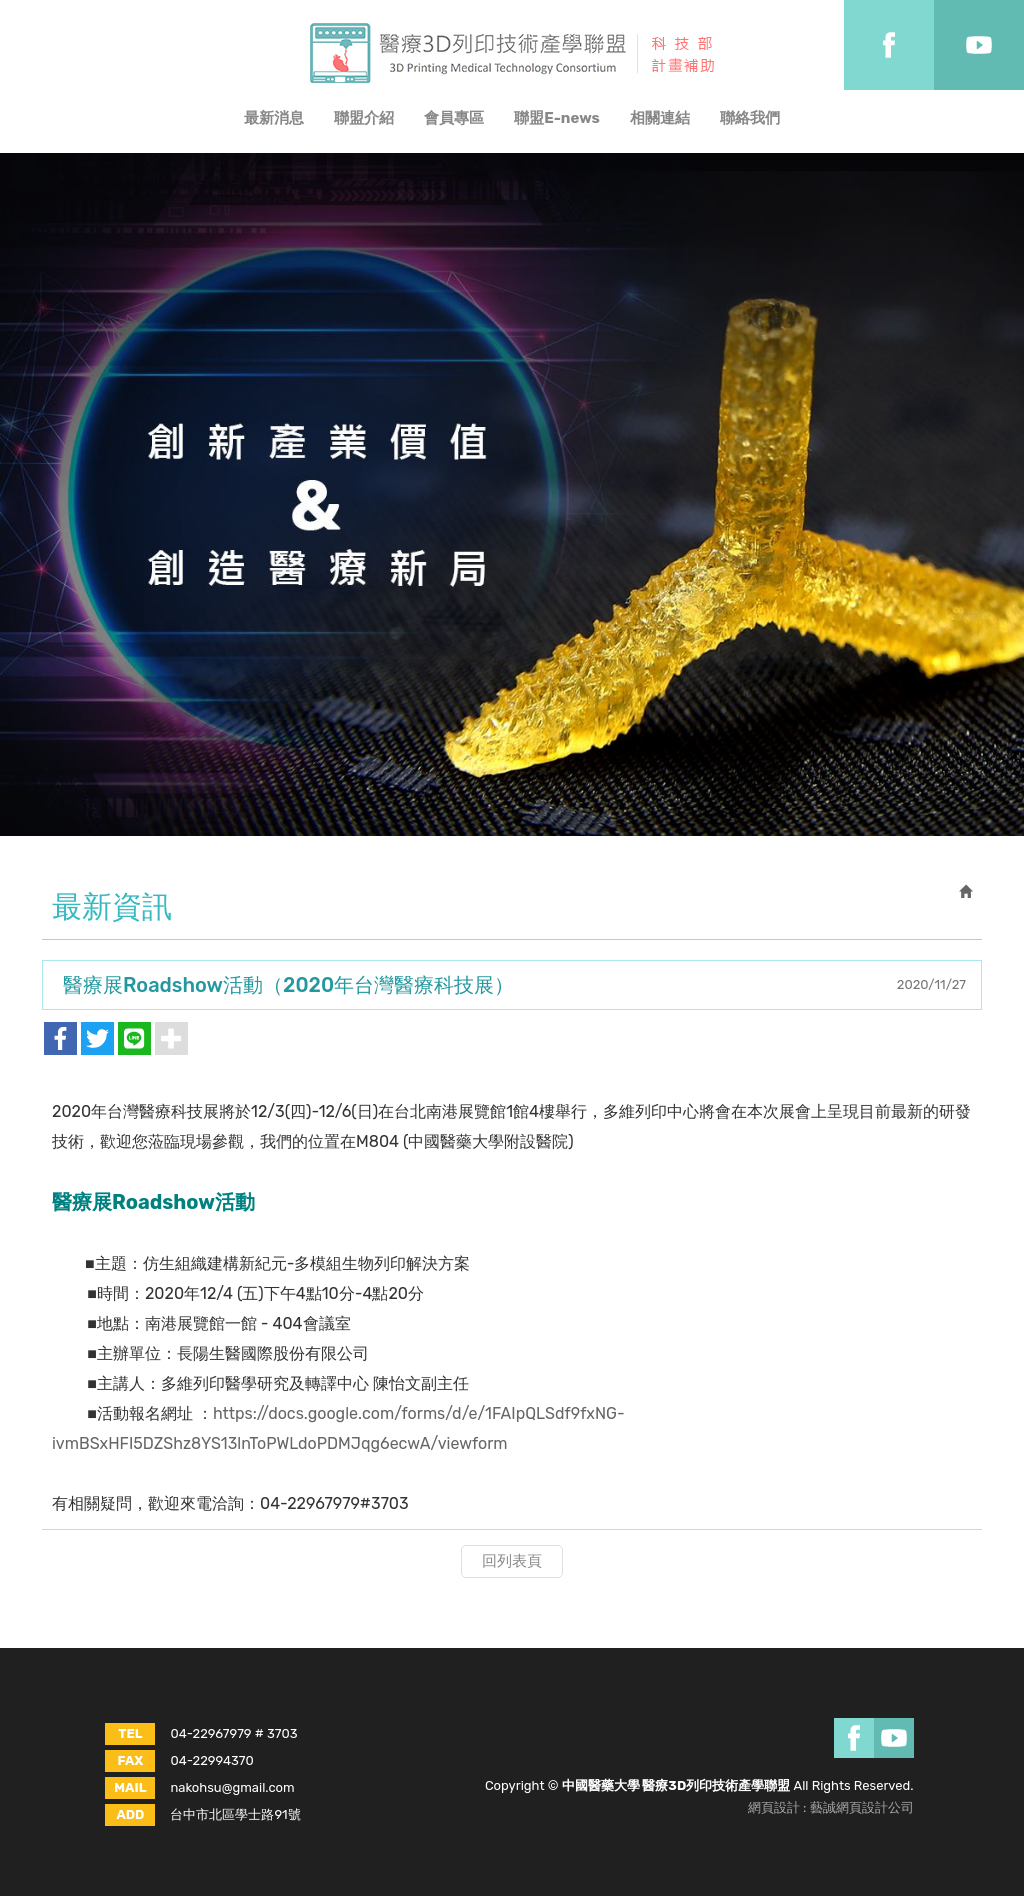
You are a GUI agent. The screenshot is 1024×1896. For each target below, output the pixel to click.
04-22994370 (211, 1760)
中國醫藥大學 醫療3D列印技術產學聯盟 (512, 53)
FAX (130, 1760)
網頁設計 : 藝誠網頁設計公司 (831, 1807)
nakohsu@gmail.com (232, 1787)
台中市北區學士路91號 (235, 1814)
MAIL (130, 1787)
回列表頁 (512, 1561)
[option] (512, 494)
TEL (130, 1733)
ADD (130, 1814)
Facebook (889, 45)
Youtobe (979, 45)
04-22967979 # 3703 (233, 1733)
